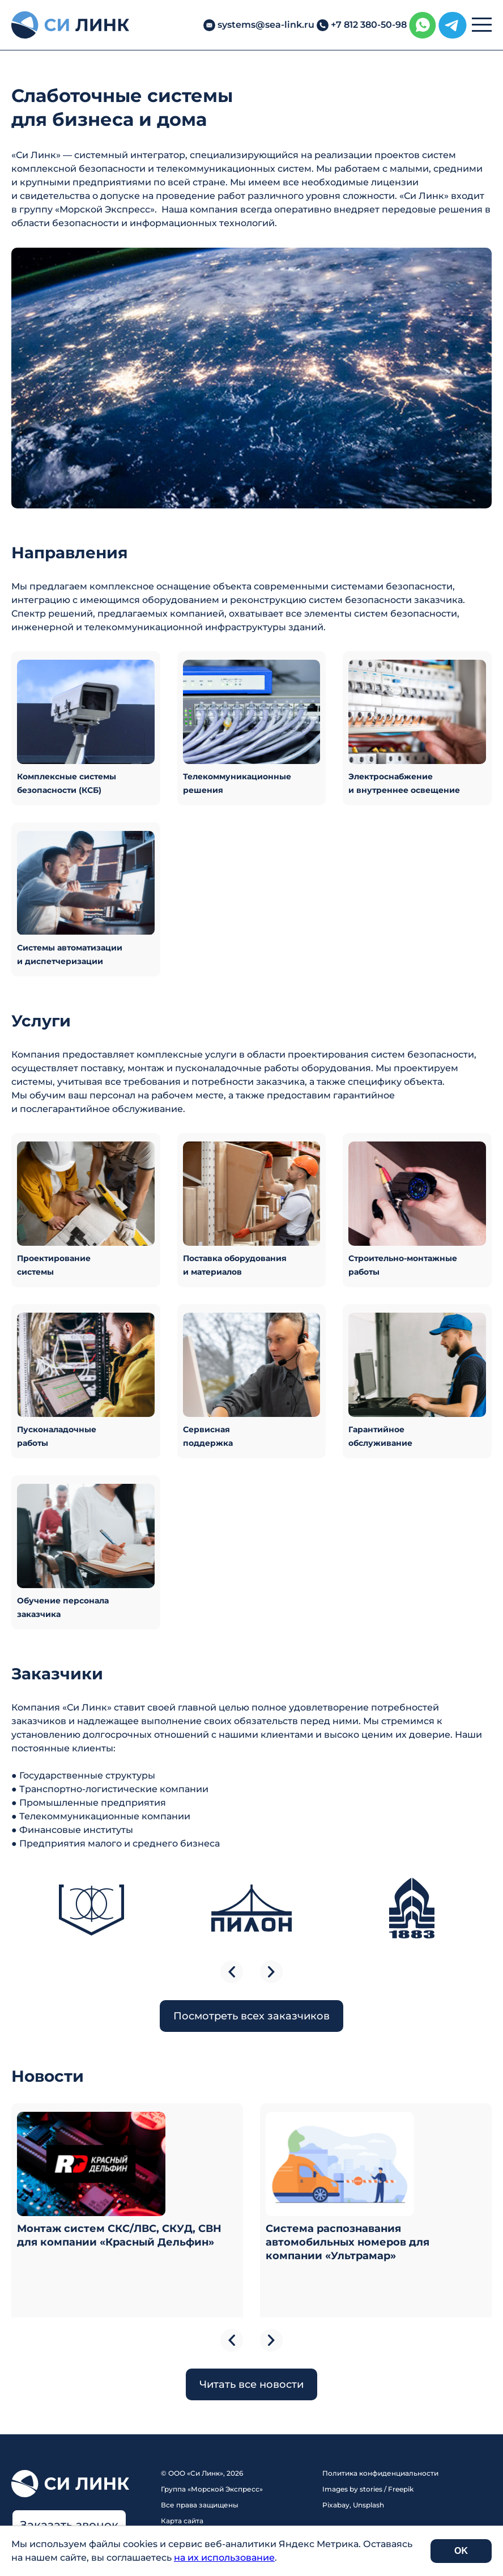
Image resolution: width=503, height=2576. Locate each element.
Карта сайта (182, 2520)
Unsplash (368, 2505)
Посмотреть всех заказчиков (251, 2016)
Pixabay (335, 2505)
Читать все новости (251, 2384)
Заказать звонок (69, 2525)
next (271, 1971)
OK (461, 2551)
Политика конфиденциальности (380, 2473)
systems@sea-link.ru (266, 24)
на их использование (224, 2557)
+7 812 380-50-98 (369, 24)
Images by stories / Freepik (368, 2489)
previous (231, 1971)
